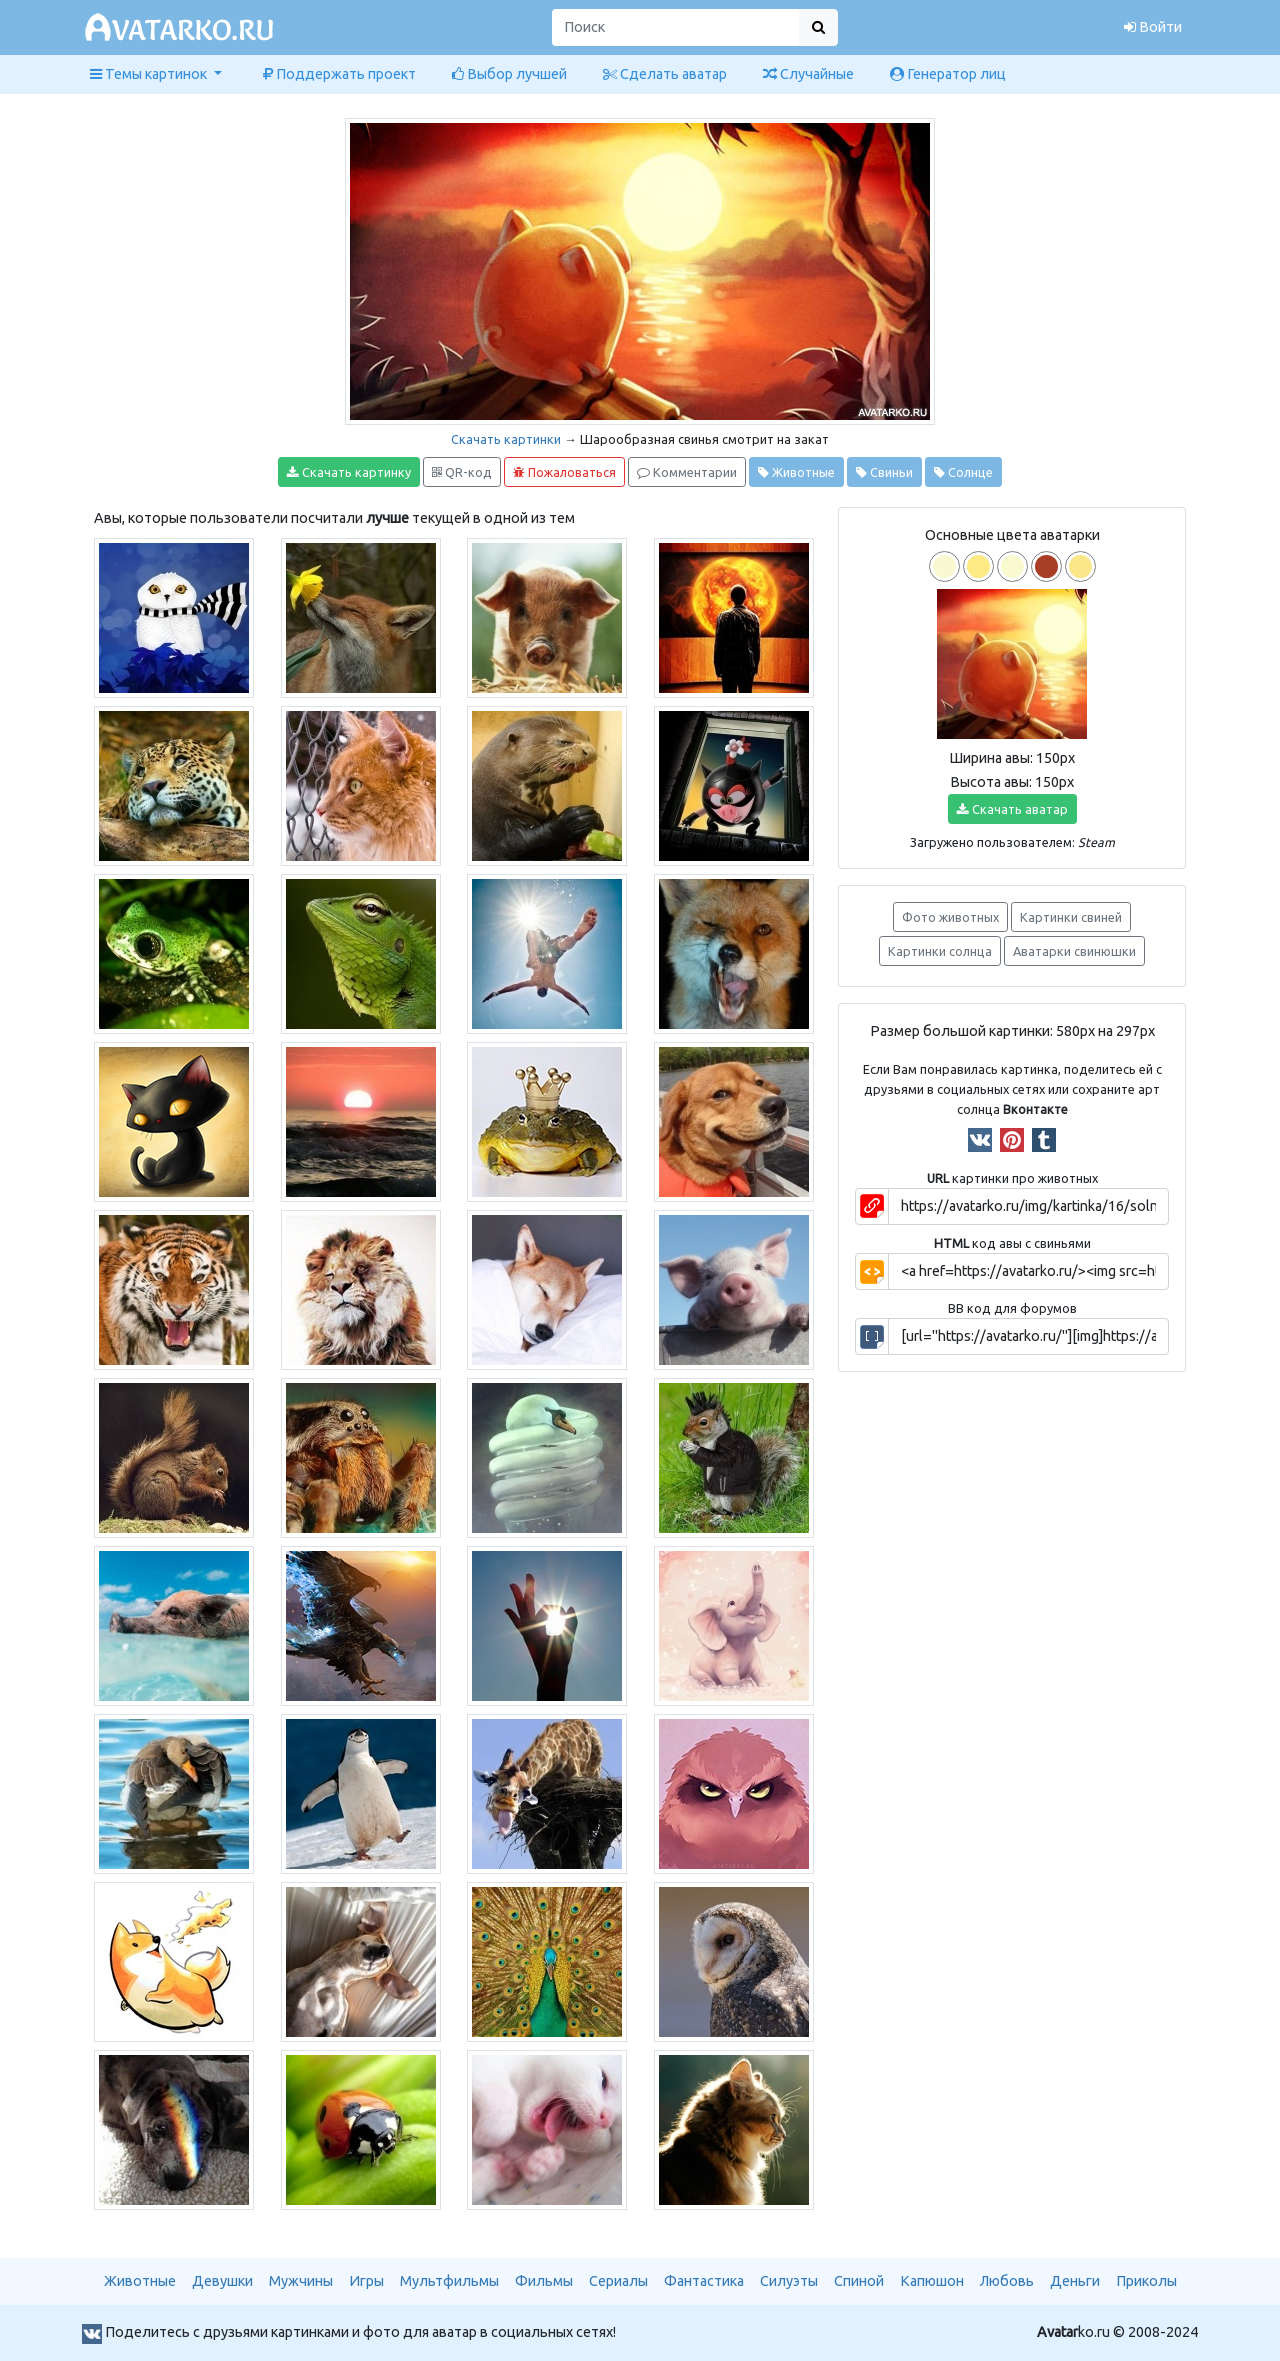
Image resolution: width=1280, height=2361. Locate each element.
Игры (366, 2281)
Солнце (963, 472)
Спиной (859, 2281)
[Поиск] (676, 27)
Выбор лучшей (509, 74)
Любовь (1007, 2281)
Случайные (808, 74)
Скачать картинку (349, 472)
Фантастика (704, 2281)
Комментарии (687, 472)
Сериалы (618, 2281)
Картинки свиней (1071, 917)
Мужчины (301, 2281)
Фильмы (544, 2281)
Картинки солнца (940, 951)
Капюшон (932, 2281)
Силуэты (789, 2281)
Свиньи (884, 472)
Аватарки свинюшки (1074, 951)
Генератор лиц (948, 74)
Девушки (222, 2281)
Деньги (1075, 2281)
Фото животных (950, 917)
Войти (1153, 27)
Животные (796, 472)
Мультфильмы (449, 2281)
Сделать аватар (665, 74)
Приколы (1146, 2281)
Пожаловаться (564, 472)
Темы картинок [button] (150, 74)
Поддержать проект (339, 74)
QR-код (462, 472)
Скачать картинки (506, 439)
